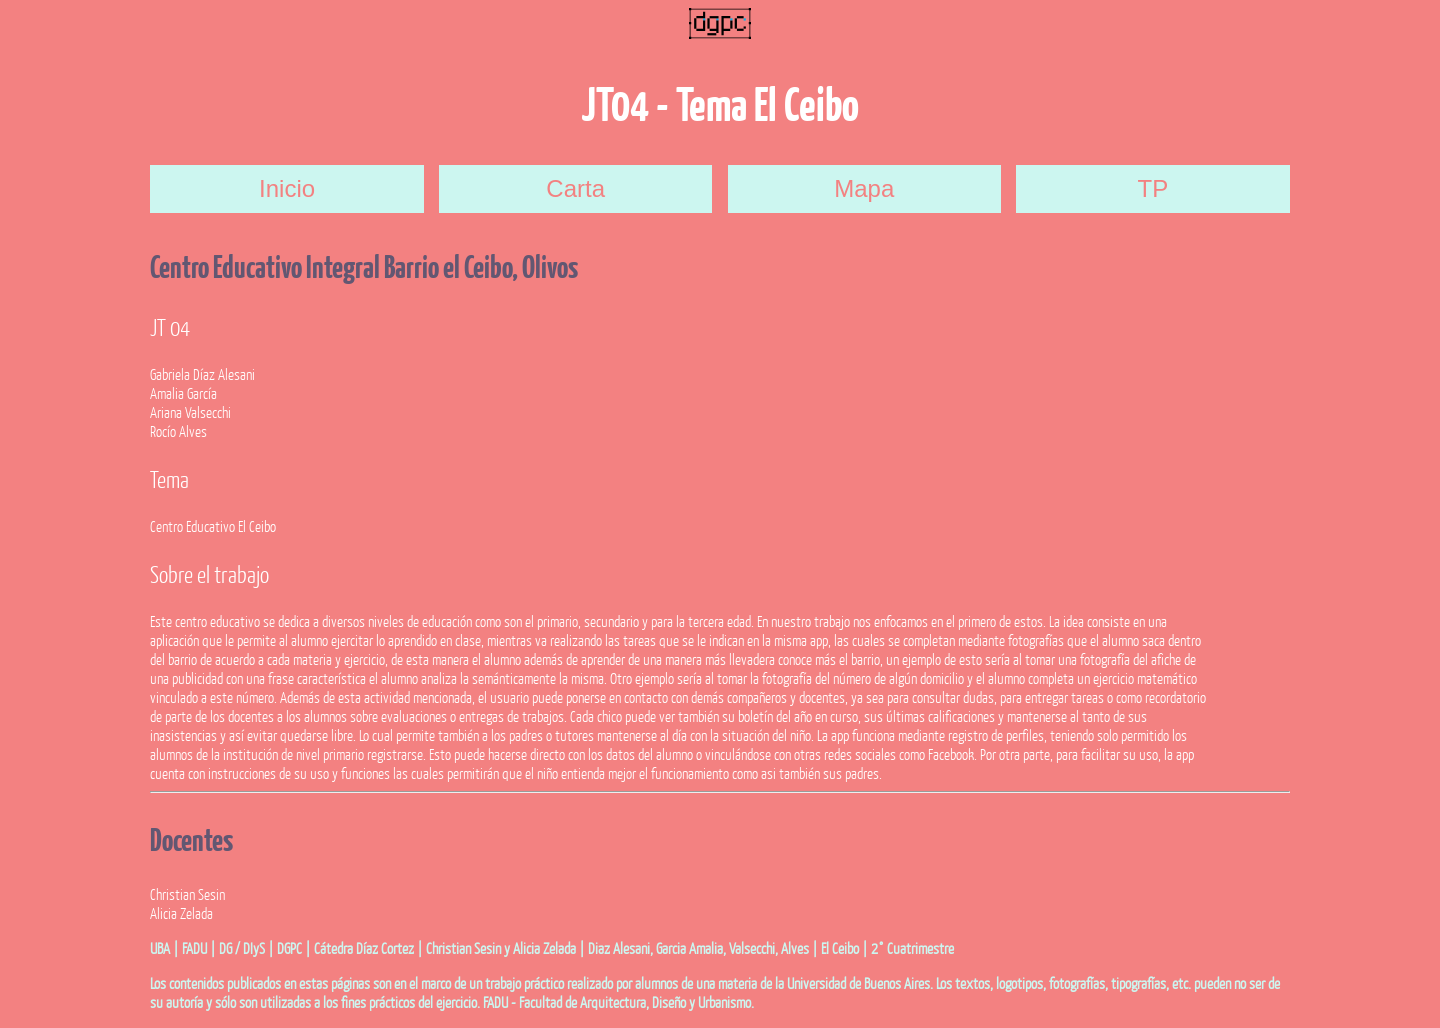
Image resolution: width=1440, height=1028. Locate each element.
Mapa (864, 188)
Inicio (287, 188)
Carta (575, 188)
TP (1153, 188)
